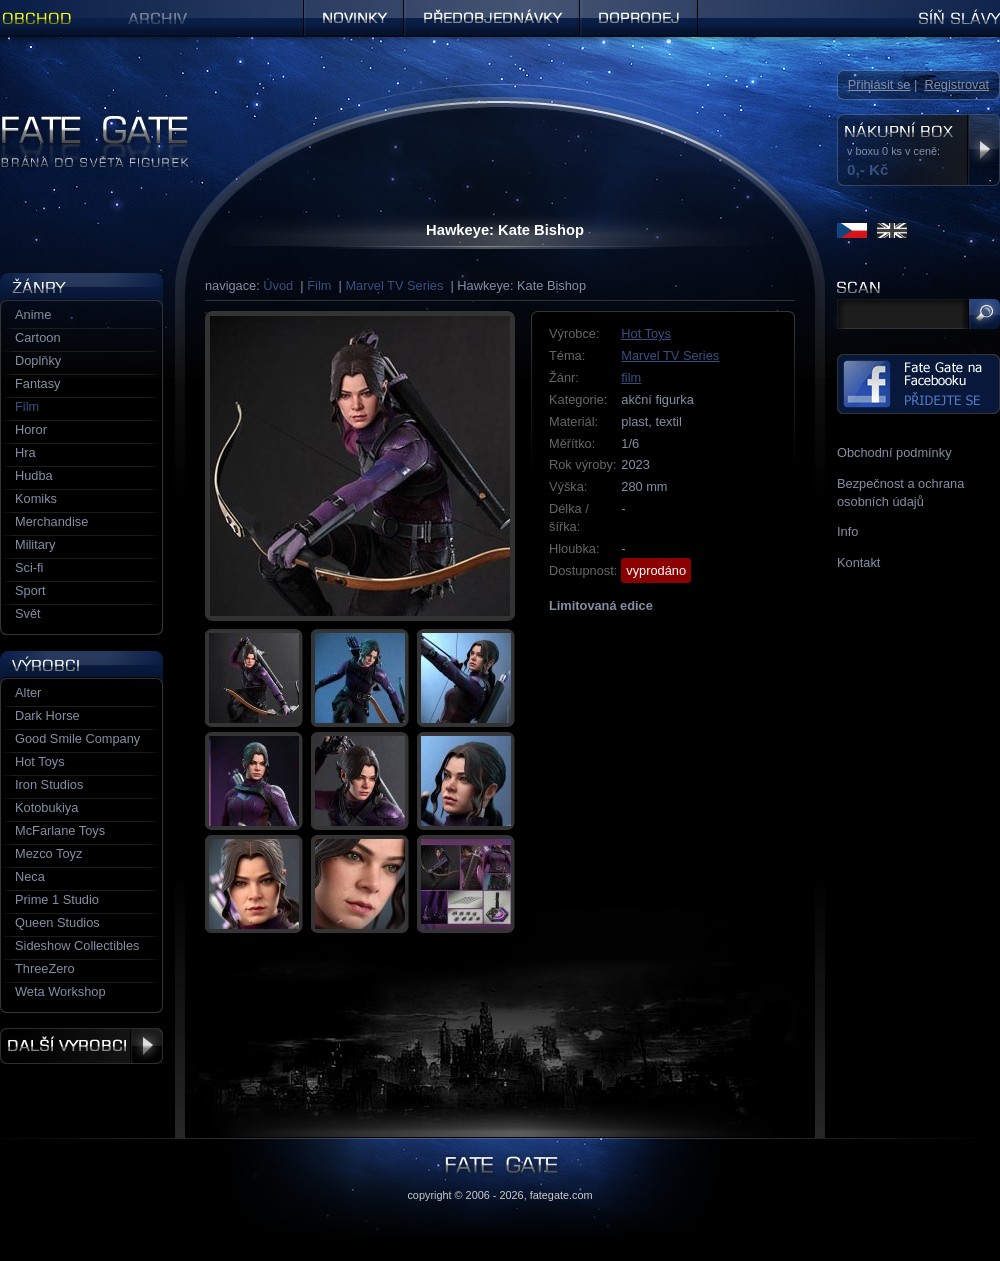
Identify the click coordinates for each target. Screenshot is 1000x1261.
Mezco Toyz (48, 853)
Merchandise (51, 521)
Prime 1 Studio (57, 899)
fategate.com (561, 1195)
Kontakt (858, 562)
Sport (30, 590)
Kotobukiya (46, 807)
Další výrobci (81, 1046)
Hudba (34, 475)
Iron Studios (49, 784)
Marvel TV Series (394, 285)
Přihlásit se (879, 84)
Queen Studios (57, 922)
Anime (33, 314)
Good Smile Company (77, 738)
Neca (30, 876)
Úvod (278, 285)
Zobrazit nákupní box (983, 150)
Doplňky (38, 360)
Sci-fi (29, 567)
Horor (31, 429)
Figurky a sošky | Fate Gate (78, 122)
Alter (28, 692)
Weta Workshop (60, 991)
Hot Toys (646, 333)
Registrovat (956, 84)
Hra (25, 452)
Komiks (36, 498)
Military (35, 544)
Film (319, 285)
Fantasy (38, 383)
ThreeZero (45, 968)
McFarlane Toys (60, 830)
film (631, 377)
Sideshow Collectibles (77, 945)
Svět (28, 613)
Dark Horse (47, 715)
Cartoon (38, 337)
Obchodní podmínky (894, 452)
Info (847, 531)
